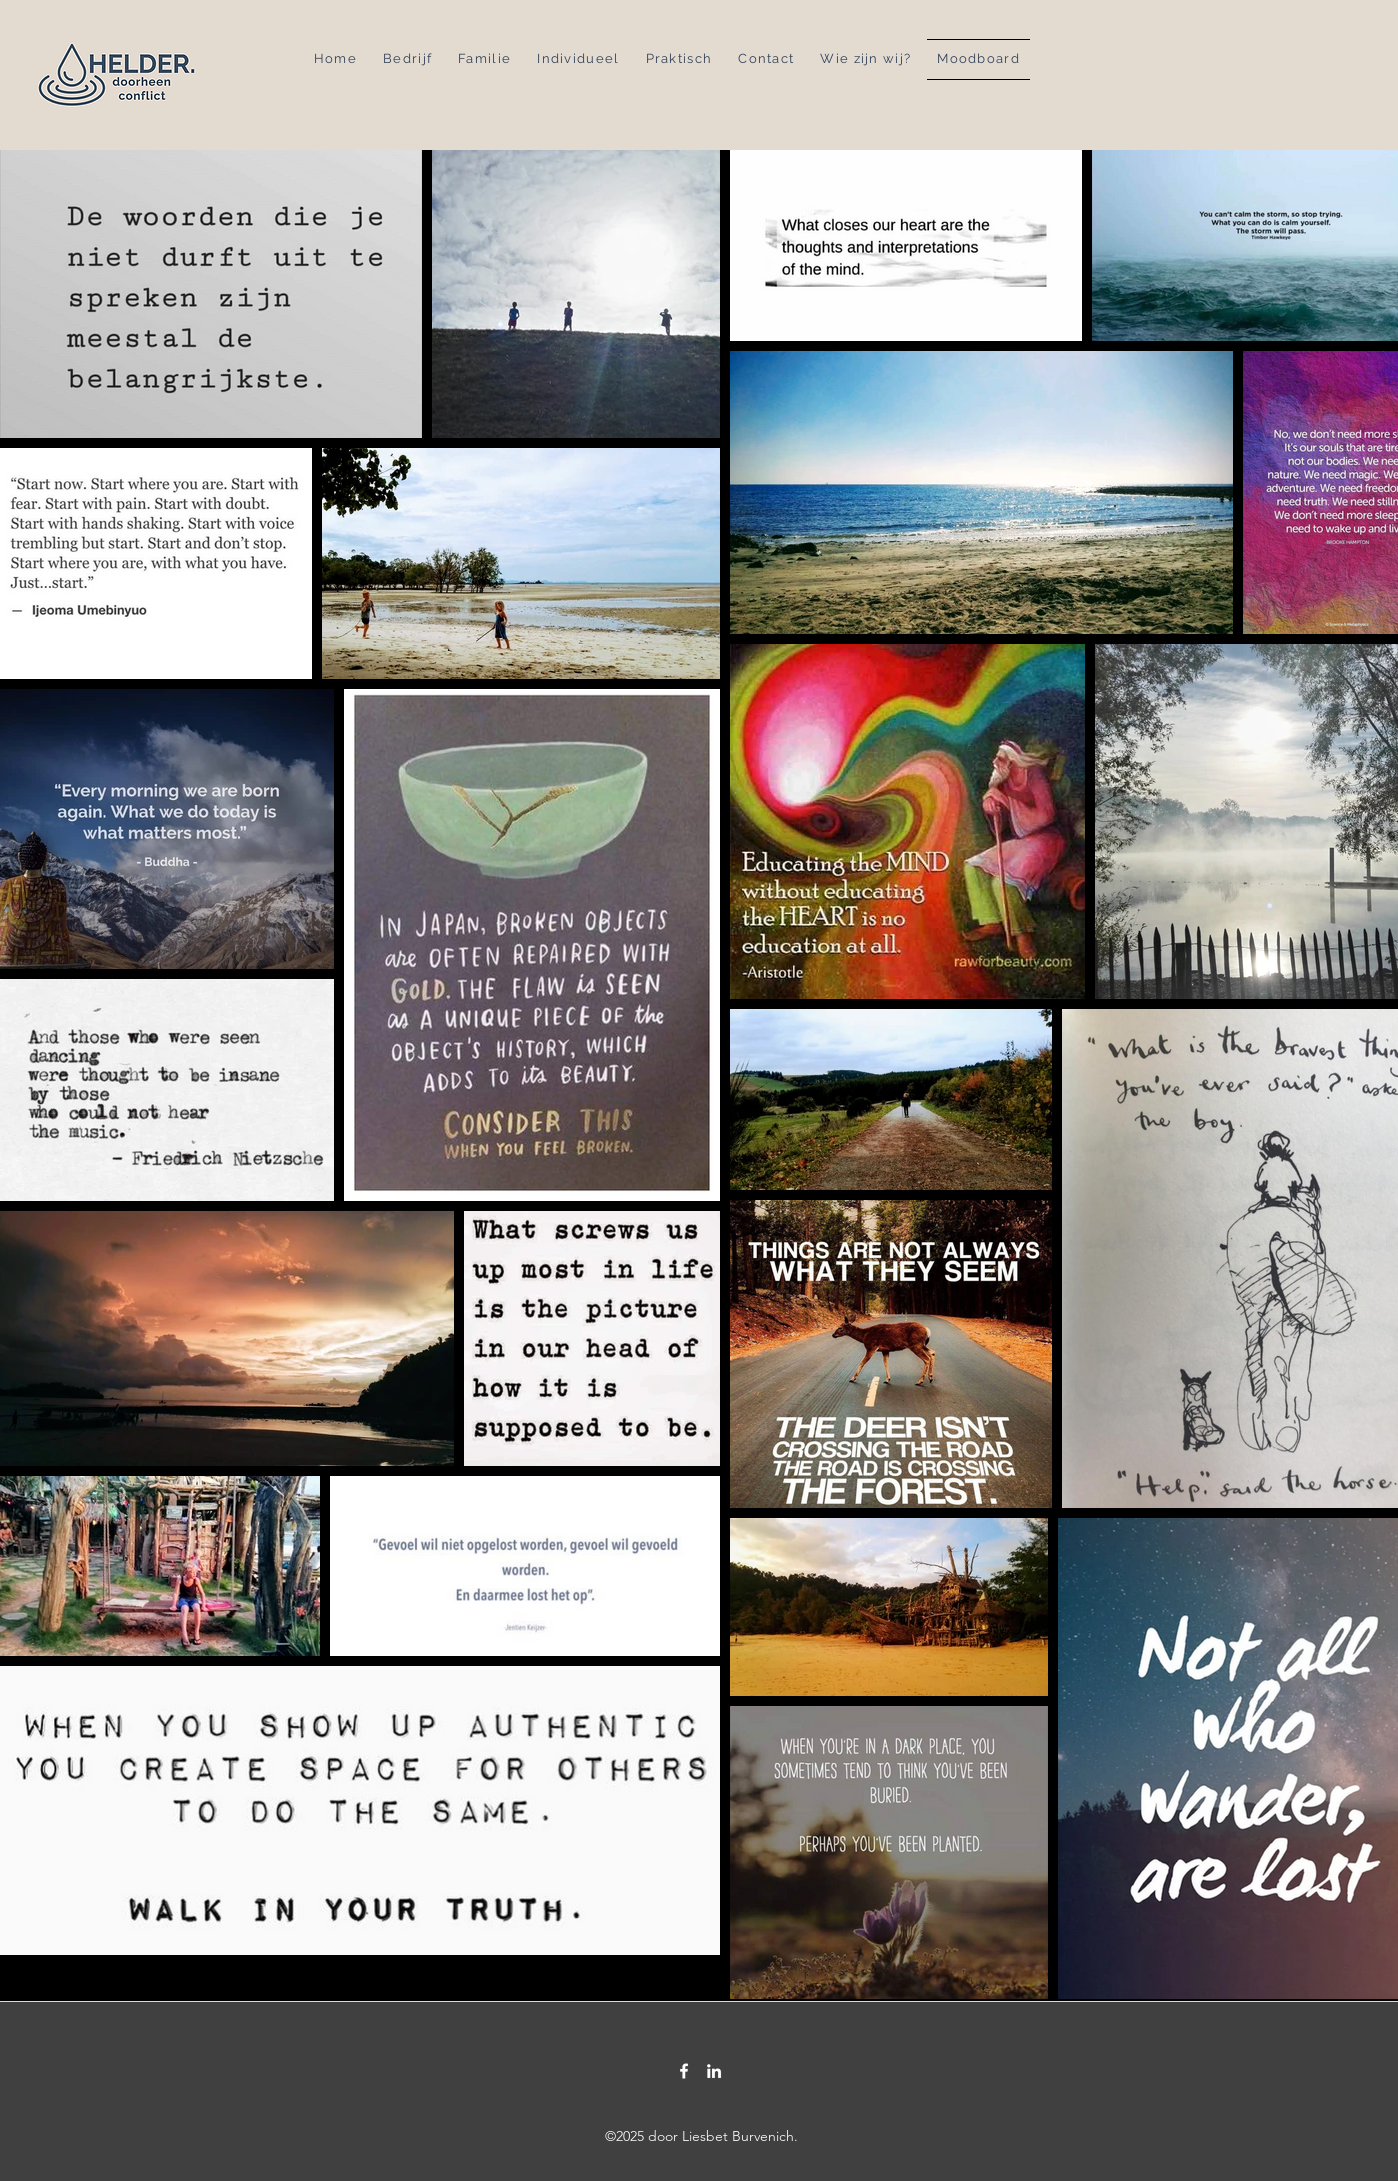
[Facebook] (684, 2071)
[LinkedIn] (714, 2071)
